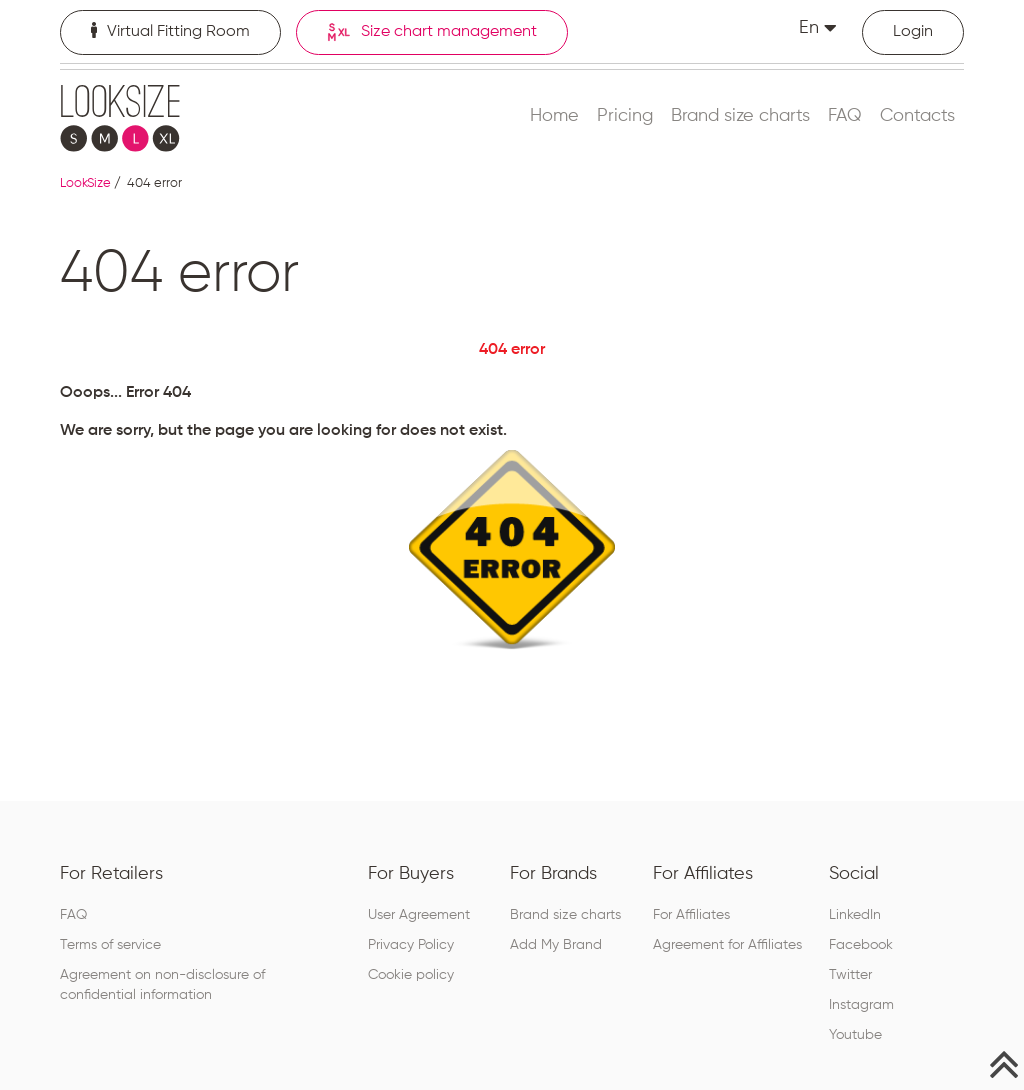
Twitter (850, 975)
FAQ (845, 116)
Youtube (855, 1035)
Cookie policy (411, 975)
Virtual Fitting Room (170, 31)
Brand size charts (740, 116)
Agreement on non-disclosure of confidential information (162, 985)
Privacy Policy (411, 945)
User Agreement (419, 915)
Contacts (917, 116)
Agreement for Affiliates (727, 945)
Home (554, 116)
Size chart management (432, 32)
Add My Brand (556, 945)
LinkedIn (855, 915)
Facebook (861, 945)
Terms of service (110, 945)
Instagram (861, 1005)
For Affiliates (691, 915)
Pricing (625, 116)
